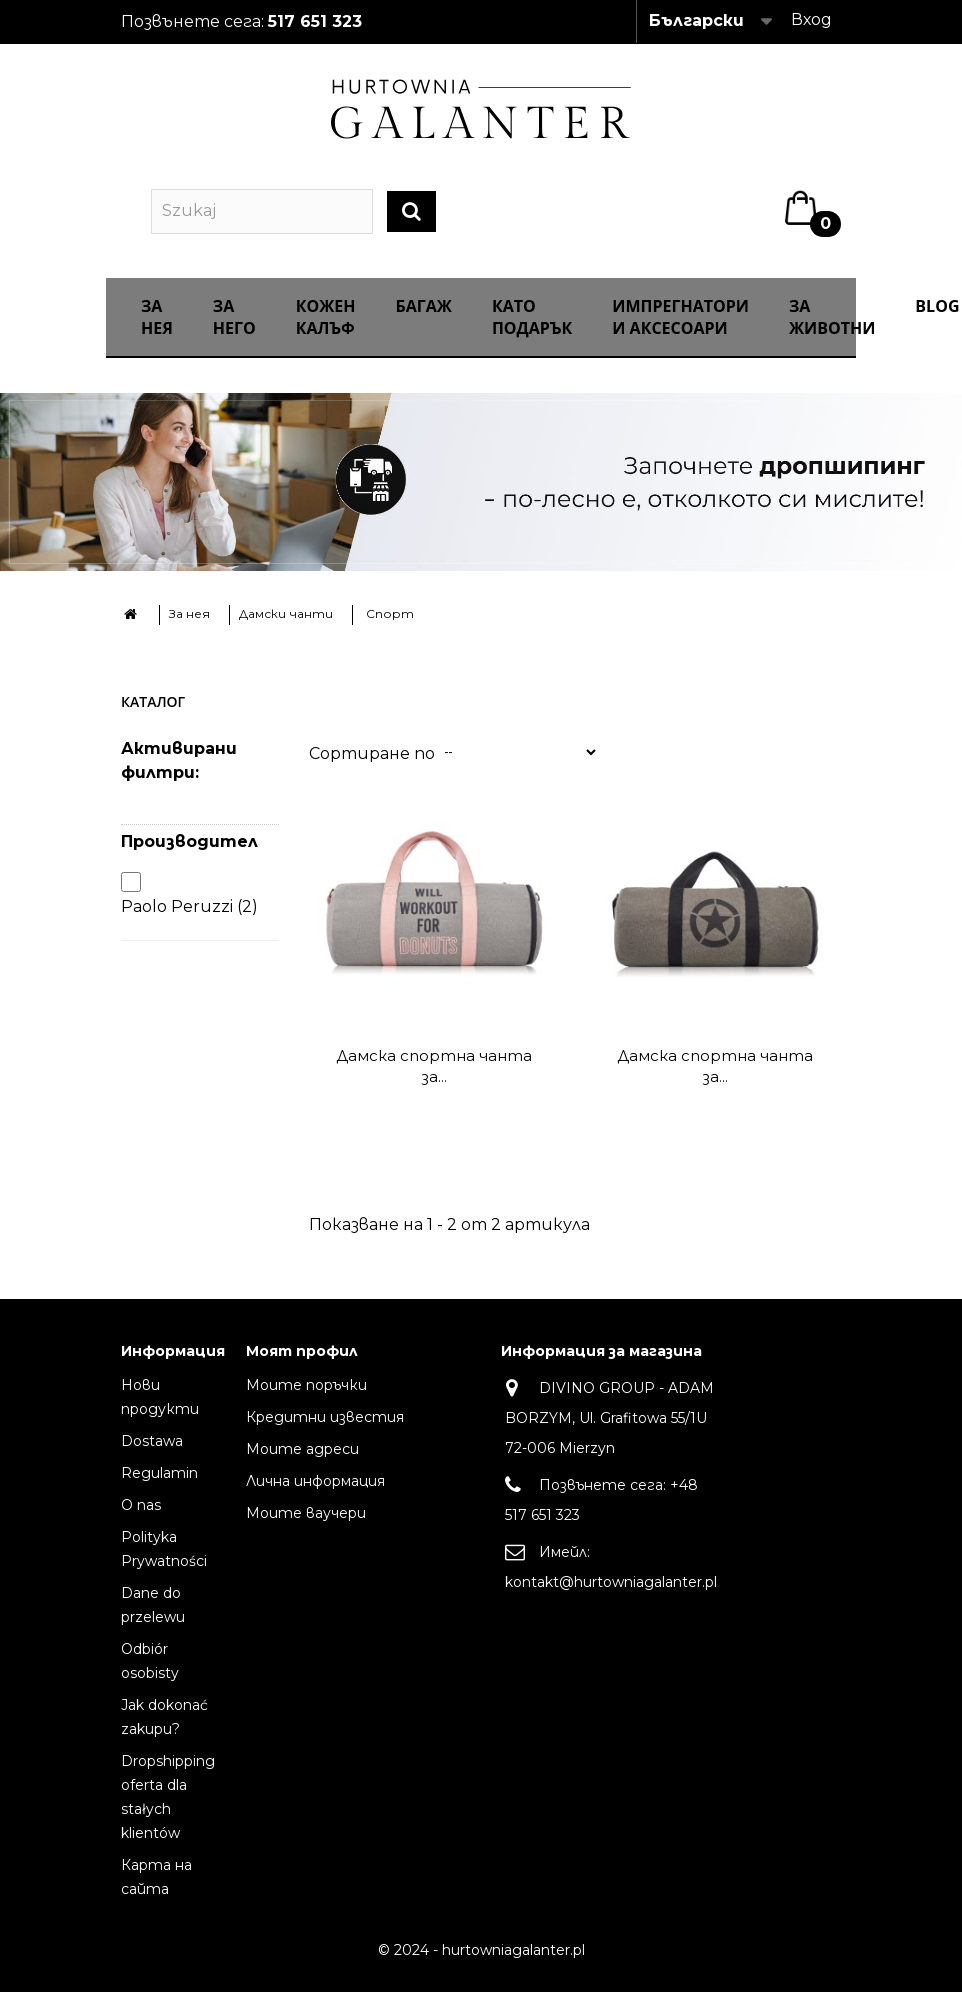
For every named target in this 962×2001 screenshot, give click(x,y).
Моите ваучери (306, 1528)
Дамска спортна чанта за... (434, 1081)
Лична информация (315, 1496)
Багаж (424, 322)
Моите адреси (302, 1464)
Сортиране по (372, 768)
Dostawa (152, 1456)
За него (234, 333)
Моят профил (302, 1367)
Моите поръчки (306, 1400)
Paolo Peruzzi (189, 922)
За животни (832, 333)
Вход (811, 19)
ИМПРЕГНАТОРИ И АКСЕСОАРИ (680, 333)
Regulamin (159, 1488)
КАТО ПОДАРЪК (532, 333)
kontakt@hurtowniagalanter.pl (611, 1597)
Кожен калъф (326, 333)
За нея (157, 333)
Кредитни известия (325, 1432)
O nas (141, 1520)
